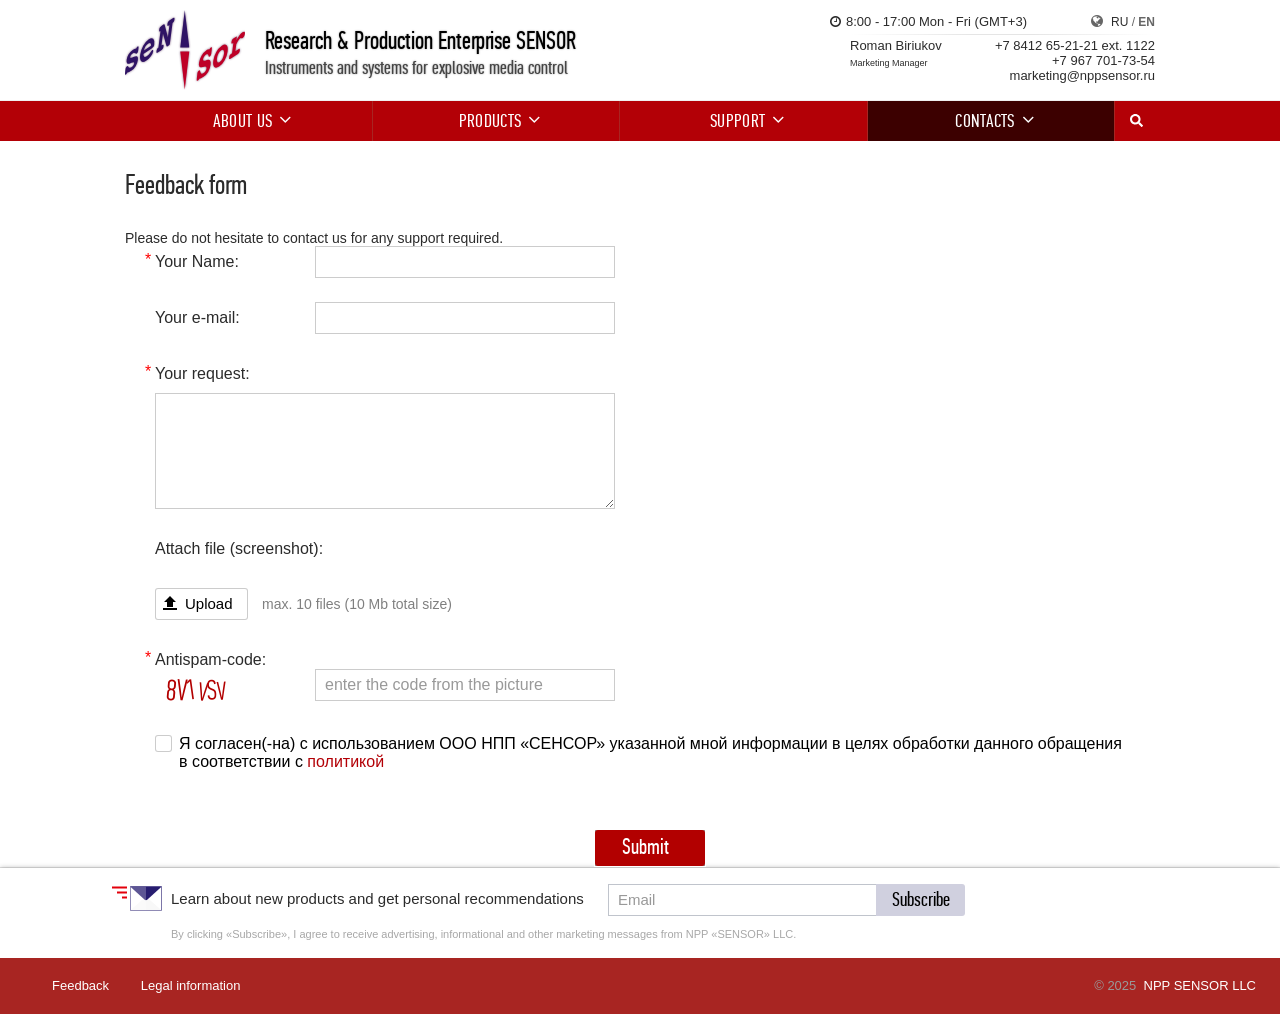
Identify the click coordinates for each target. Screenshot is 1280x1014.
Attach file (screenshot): (239, 548)
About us (249, 121)
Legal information (191, 985)
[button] (921, 900)
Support (743, 121)
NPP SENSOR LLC (1200, 985)
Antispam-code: (210, 659)
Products (496, 121)
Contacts (991, 121)
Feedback (80, 985)
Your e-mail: (197, 317)
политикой (345, 761)
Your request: (202, 373)
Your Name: (197, 261)
